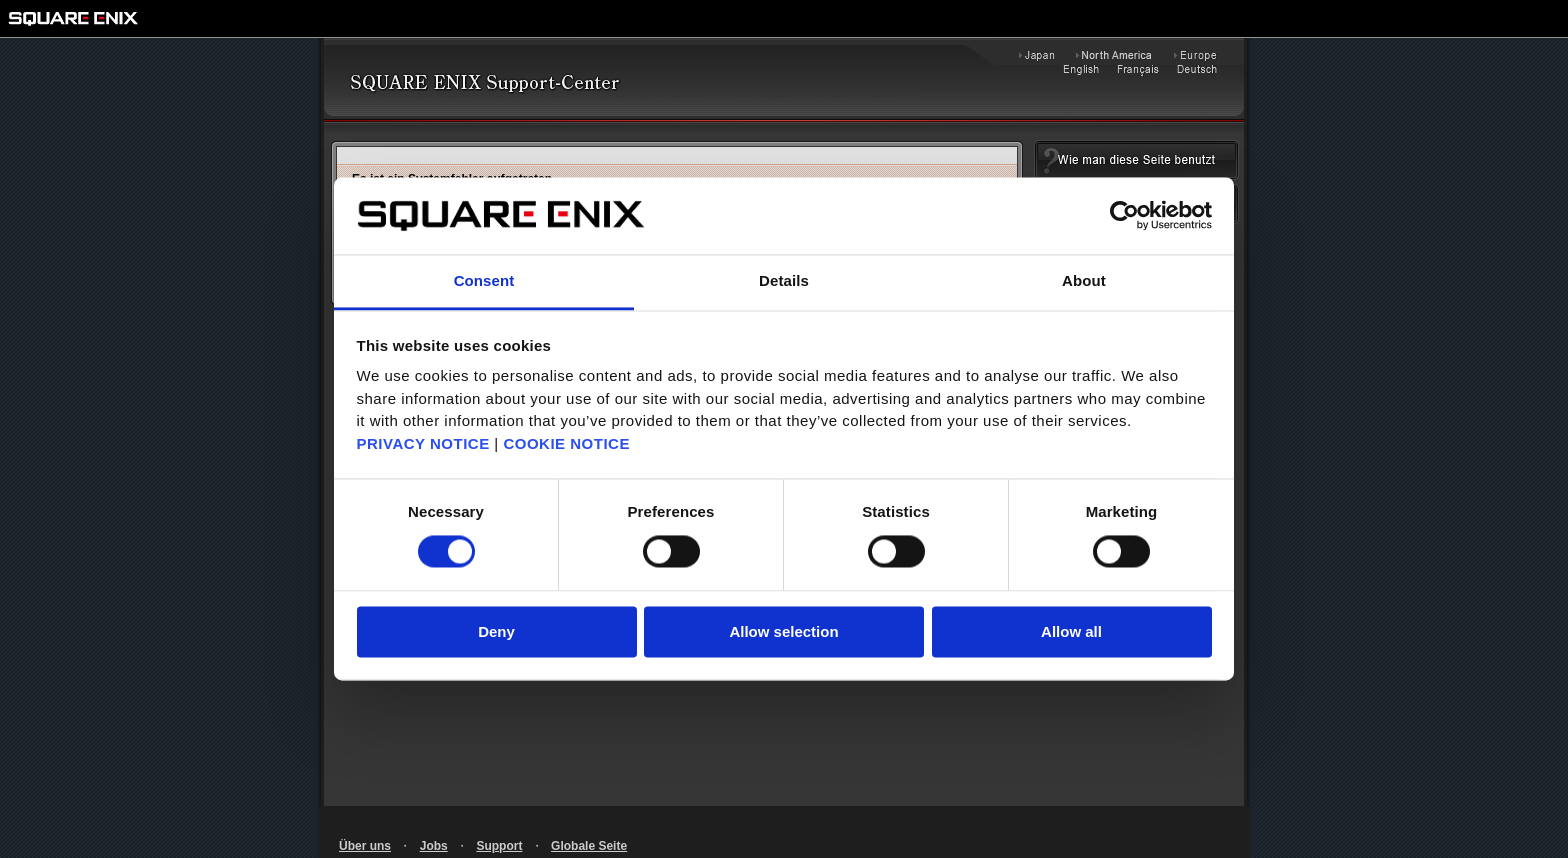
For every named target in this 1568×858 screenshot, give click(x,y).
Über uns (365, 846)
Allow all (1071, 631)
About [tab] (1084, 280)
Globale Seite (589, 846)
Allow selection (783, 631)
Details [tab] (784, 280)
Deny (496, 631)
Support (499, 846)
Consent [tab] (484, 280)
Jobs (434, 846)
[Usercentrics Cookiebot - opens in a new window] (1124, 216)
